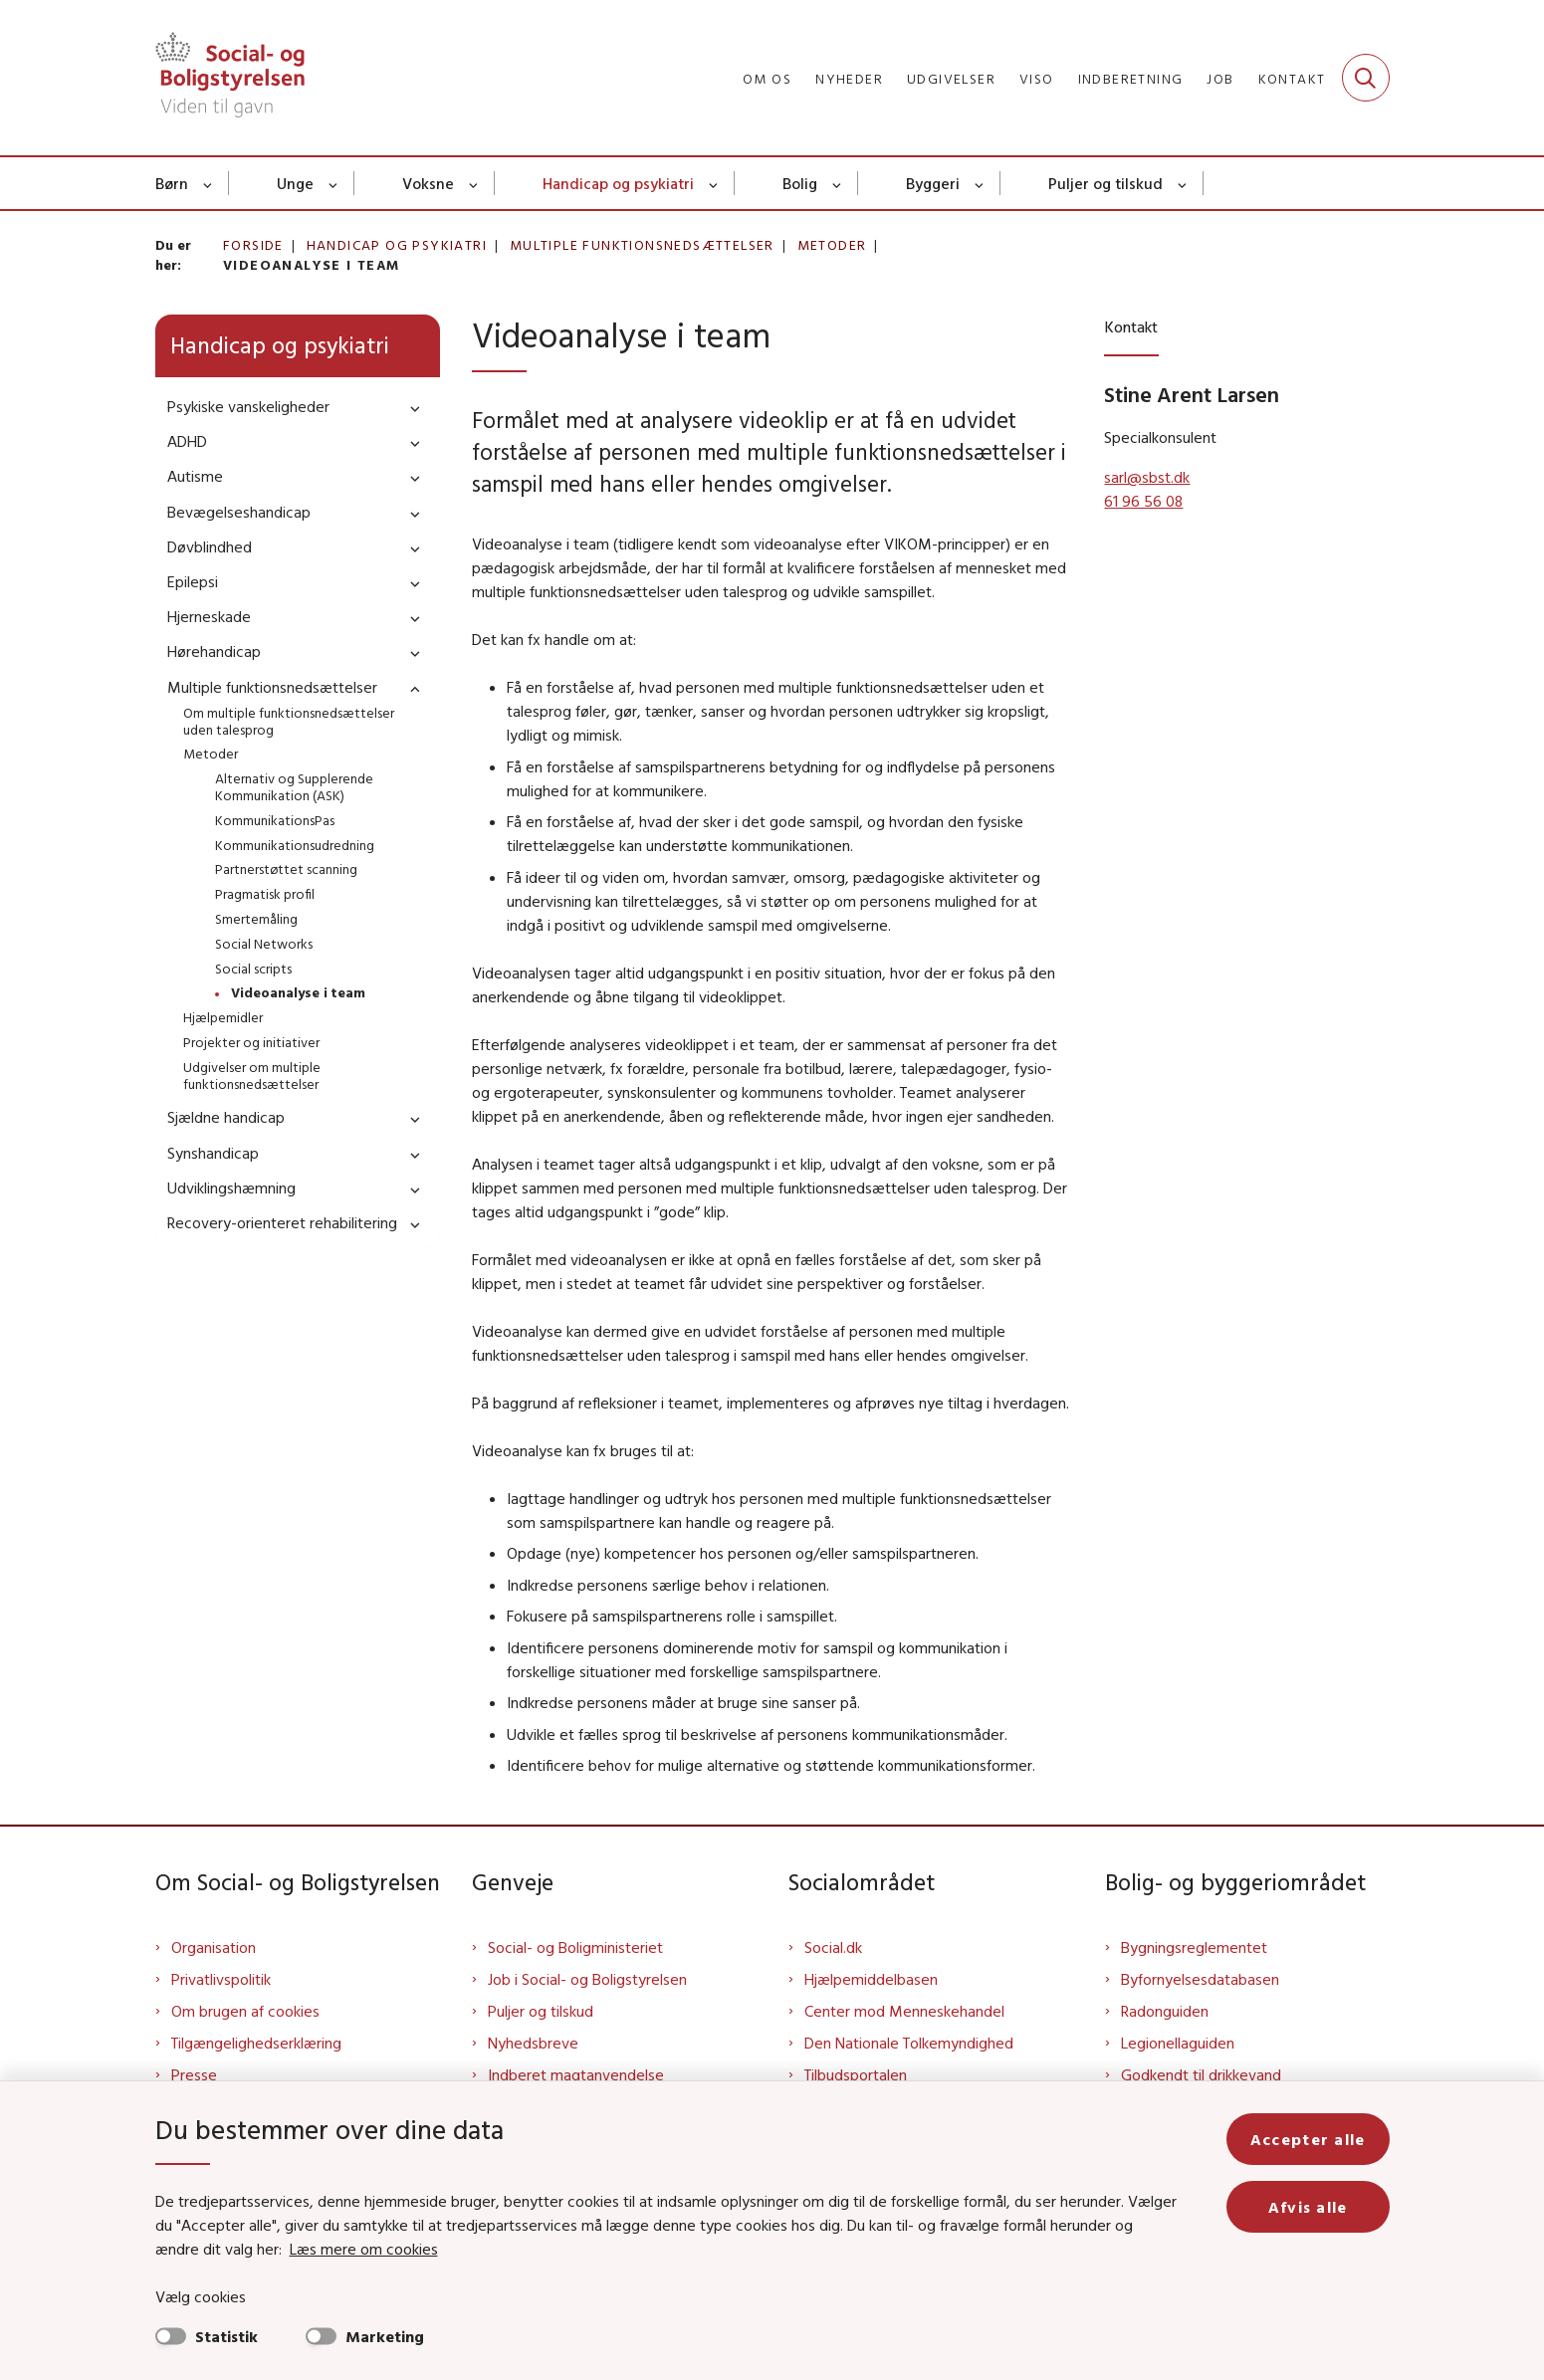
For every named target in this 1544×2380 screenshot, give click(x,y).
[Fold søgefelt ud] (1366, 78)
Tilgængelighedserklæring (256, 2043)
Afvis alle (1308, 2207)
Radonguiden (1165, 2011)
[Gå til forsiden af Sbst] (230, 77)
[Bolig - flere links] (837, 183)
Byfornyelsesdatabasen (1200, 1979)
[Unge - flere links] (334, 183)
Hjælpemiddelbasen (871, 1979)
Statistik (226, 2336)
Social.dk (833, 1947)
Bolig (799, 183)
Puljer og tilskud (1105, 183)
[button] (410, 407)
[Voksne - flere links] (474, 183)
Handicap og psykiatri (618, 183)
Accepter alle (1308, 2139)
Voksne (428, 183)
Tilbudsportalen (855, 2074)
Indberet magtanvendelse (576, 2074)
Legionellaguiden (1177, 2043)
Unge (295, 183)
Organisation (213, 1947)
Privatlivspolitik (221, 1979)
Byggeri (933, 183)
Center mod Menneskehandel (904, 2011)
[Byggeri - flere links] (980, 183)
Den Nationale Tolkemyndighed (908, 2043)
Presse (194, 2074)
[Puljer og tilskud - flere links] (1183, 183)
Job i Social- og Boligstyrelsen (587, 1979)
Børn (171, 183)
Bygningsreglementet (1194, 1947)
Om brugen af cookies (245, 2011)
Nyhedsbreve (533, 2043)
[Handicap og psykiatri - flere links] (714, 183)
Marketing (384, 2336)
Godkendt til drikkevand (1201, 2074)
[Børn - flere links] (208, 183)
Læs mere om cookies (364, 2249)
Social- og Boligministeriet (575, 1947)
